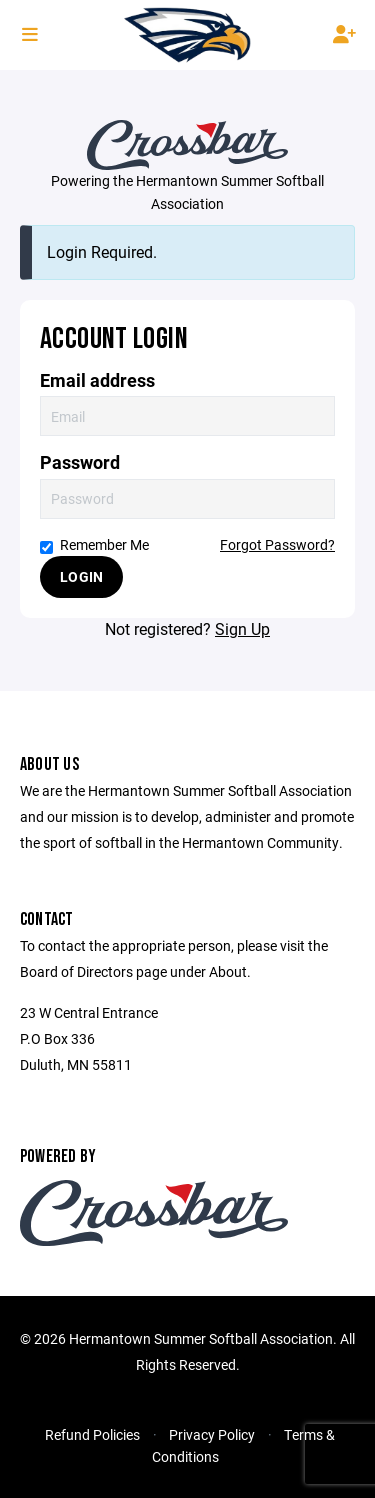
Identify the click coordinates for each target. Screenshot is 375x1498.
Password (80, 462)
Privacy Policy (212, 1434)
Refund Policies (92, 1434)
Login (81, 576)
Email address (97, 380)
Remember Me (94, 544)
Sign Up (242, 628)
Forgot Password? (277, 544)
